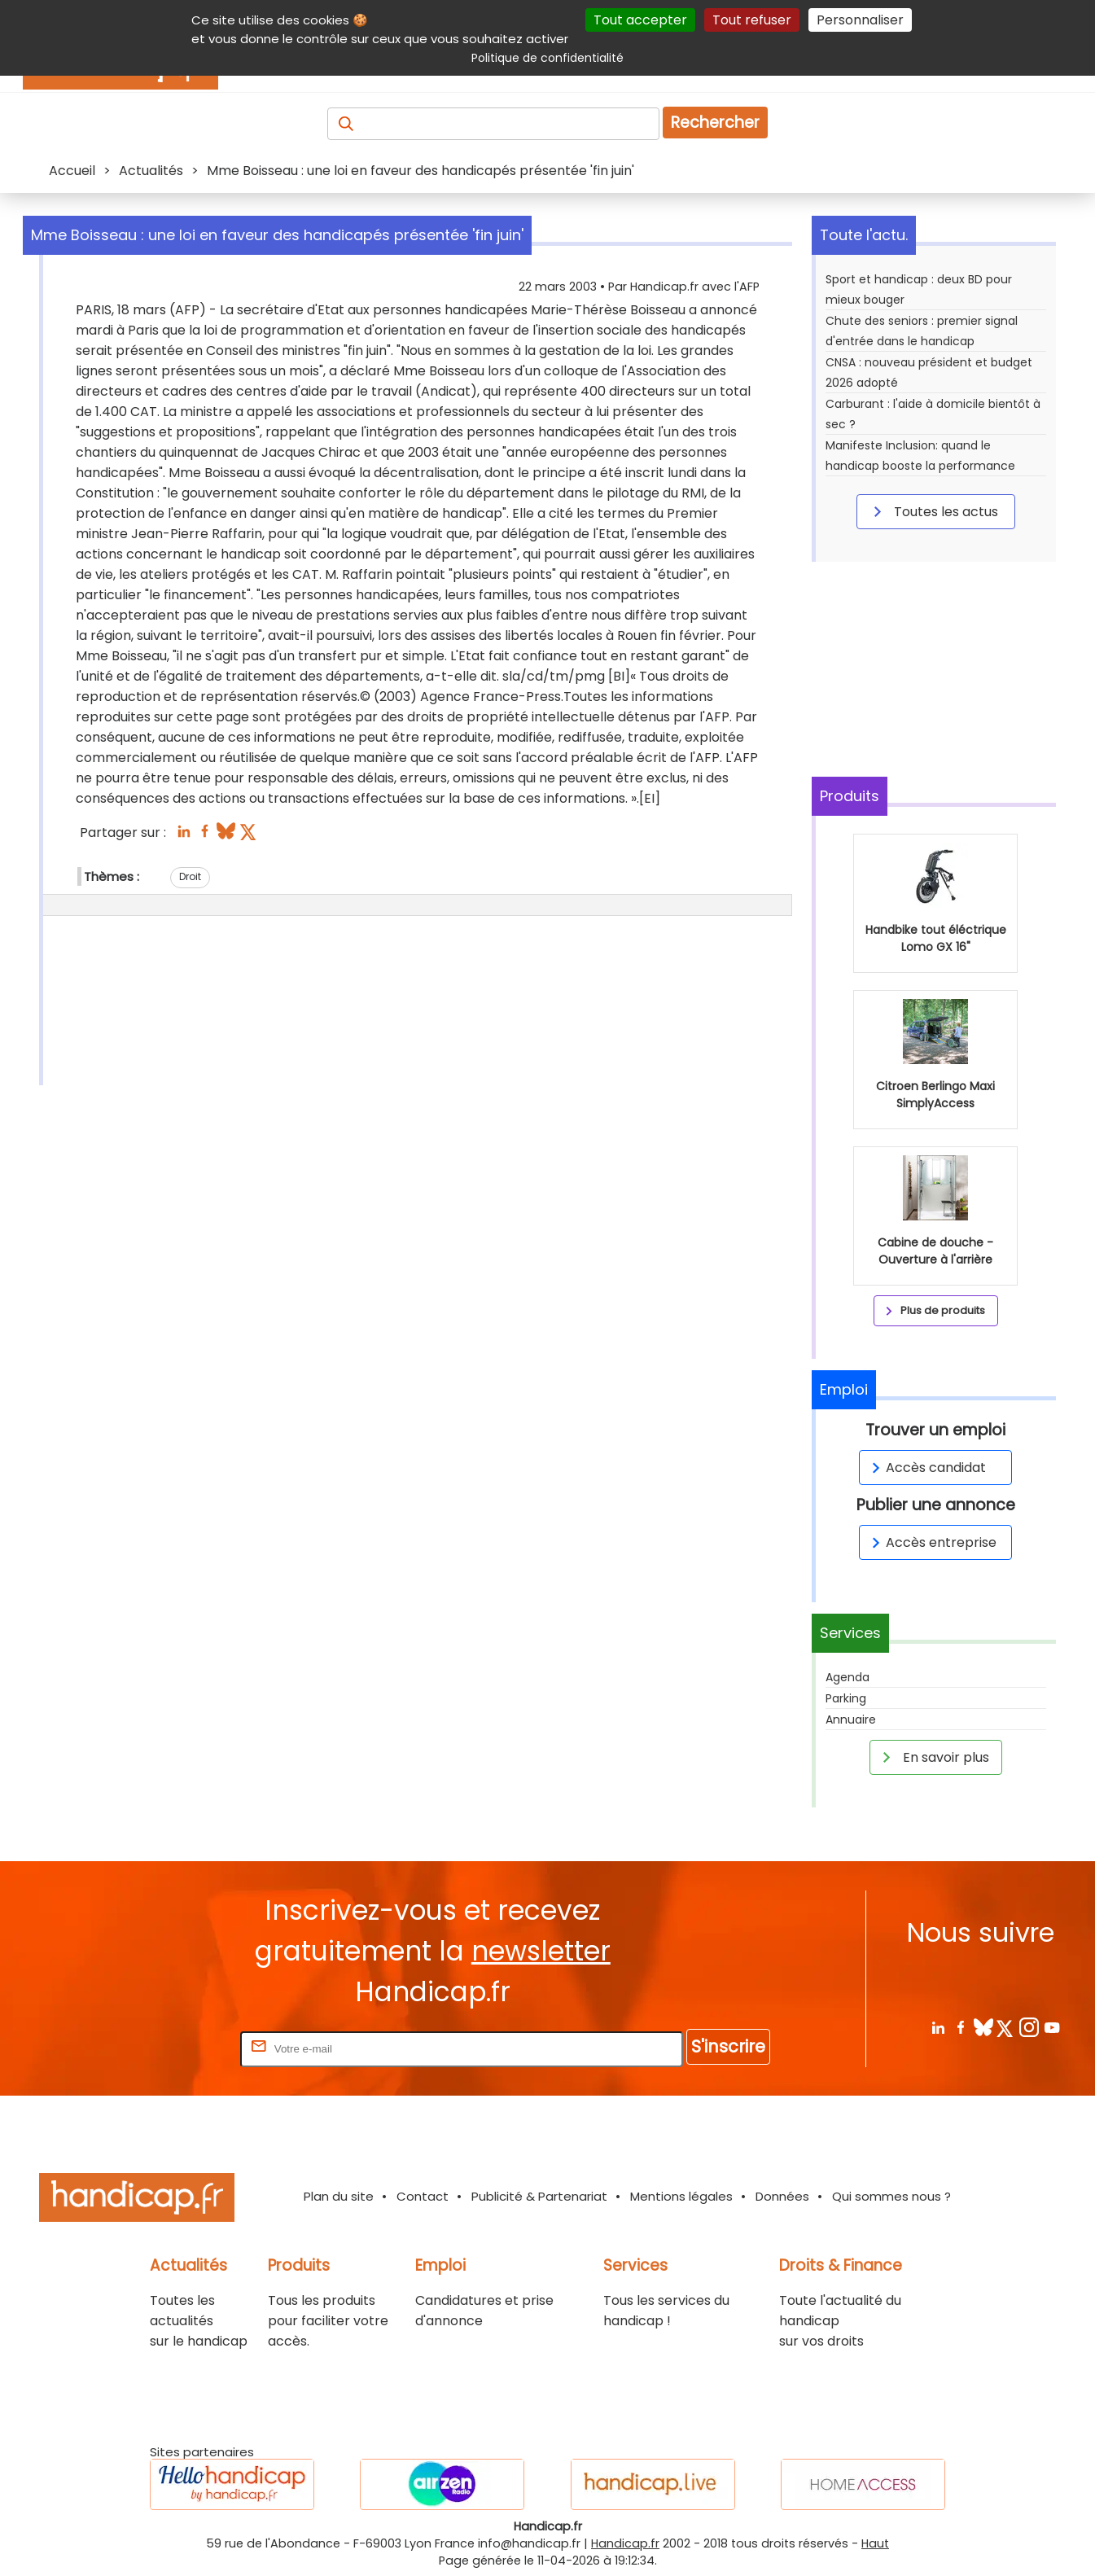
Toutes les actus (933, 511)
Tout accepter (640, 20)
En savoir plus (933, 1757)
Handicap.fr (625, 2543)
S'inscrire (728, 2046)
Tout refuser (751, 20)
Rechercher (715, 123)
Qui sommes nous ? (891, 2196)
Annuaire (851, 1719)
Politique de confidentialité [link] (547, 58)
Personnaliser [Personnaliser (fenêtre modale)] (860, 20)
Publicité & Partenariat (539, 2196)
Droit (190, 876)
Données (782, 2196)
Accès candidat (926, 1467)
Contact (422, 2196)
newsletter (541, 1951)
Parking (846, 1698)
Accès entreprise (931, 1542)
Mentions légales (681, 2196)
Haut (875, 2543)
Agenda (847, 1677)
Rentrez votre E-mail (171, 2048)
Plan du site (339, 2196)
